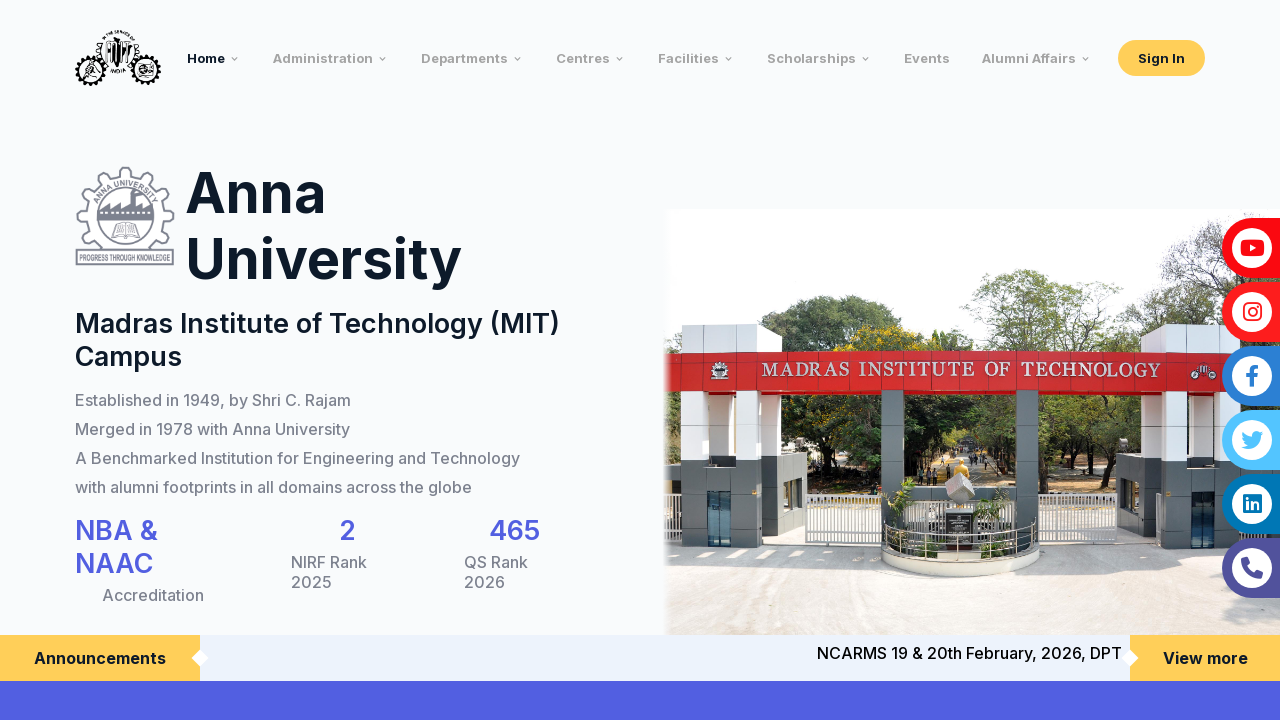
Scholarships (811, 58)
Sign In (1161, 58)
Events (927, 58)
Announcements (100, 658)
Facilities (688, 58)
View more (1205, 658)
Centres (583, 58)
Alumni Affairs (1029, 58)
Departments (464, 58)
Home (206, 58)
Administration (323, 58)
